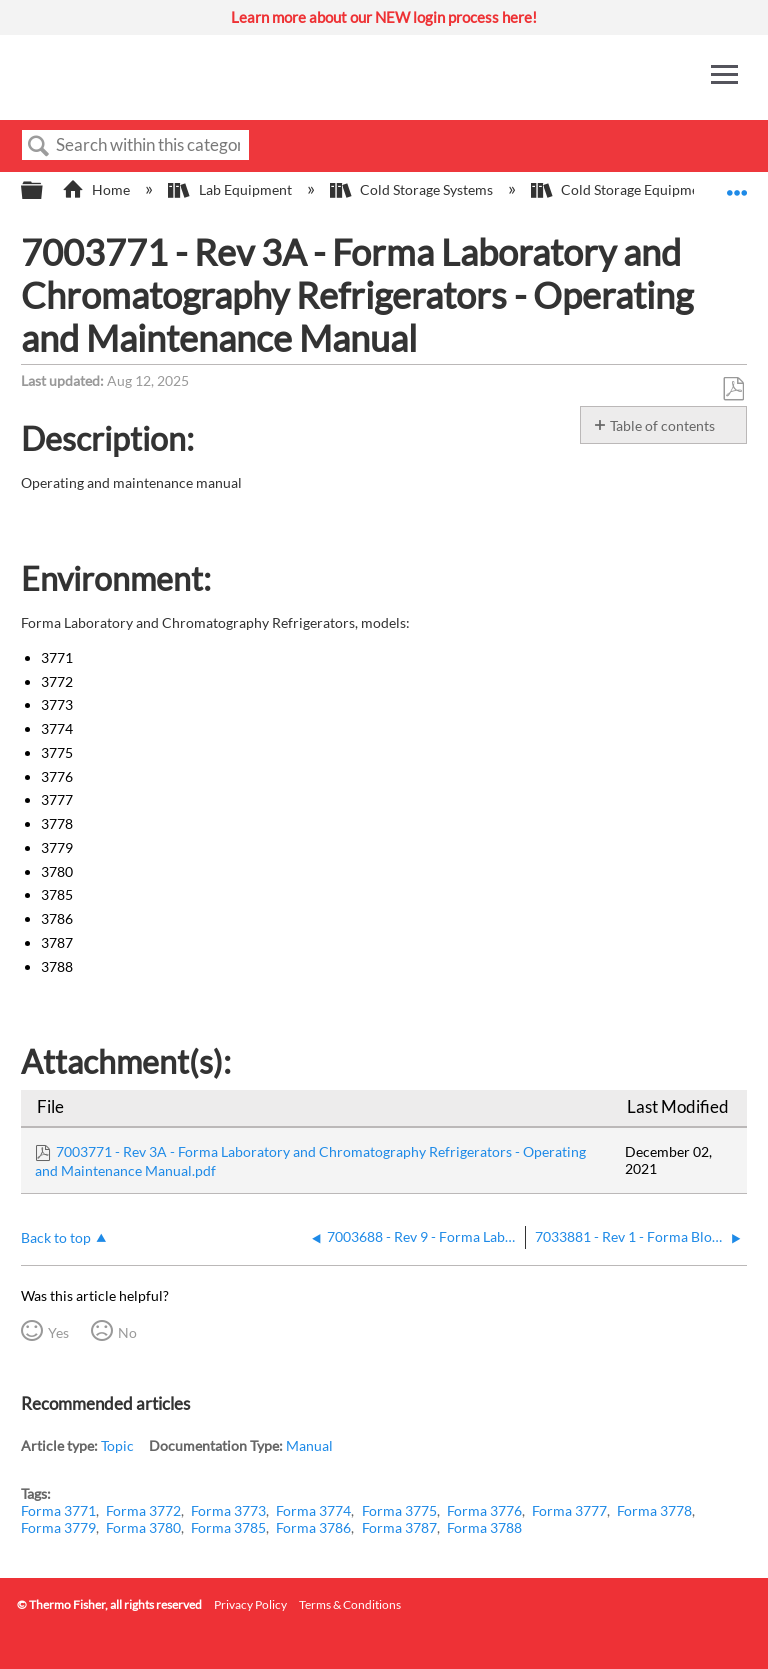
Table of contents (662, 425)
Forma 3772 (143, 1510)
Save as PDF (733, 389)
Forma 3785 (228, 1527)
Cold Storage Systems (413, 189)
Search (39, 146)
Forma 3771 (58, 1510)
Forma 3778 (654, 1510)
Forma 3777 (569, 1510)
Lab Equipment (231, 189)
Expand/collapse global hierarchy (45, 191)
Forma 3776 (484, 1510)
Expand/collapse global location (737, 184)
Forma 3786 (313, 1527)
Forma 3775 (399, 1510)
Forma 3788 (484, 1527)
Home (97, 189)
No (127, 1332)
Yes (58, 1332)
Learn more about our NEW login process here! (384, 17)
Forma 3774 (313, 1510)
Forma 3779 (58, 1527)
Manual (309, 1445)
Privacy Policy (250, 1604)
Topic (117, 1445)
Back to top (56, 1237)
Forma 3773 (228, 1510)
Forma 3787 (399, 1527)
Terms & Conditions (350, 1604)
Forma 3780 (143, 1527)
